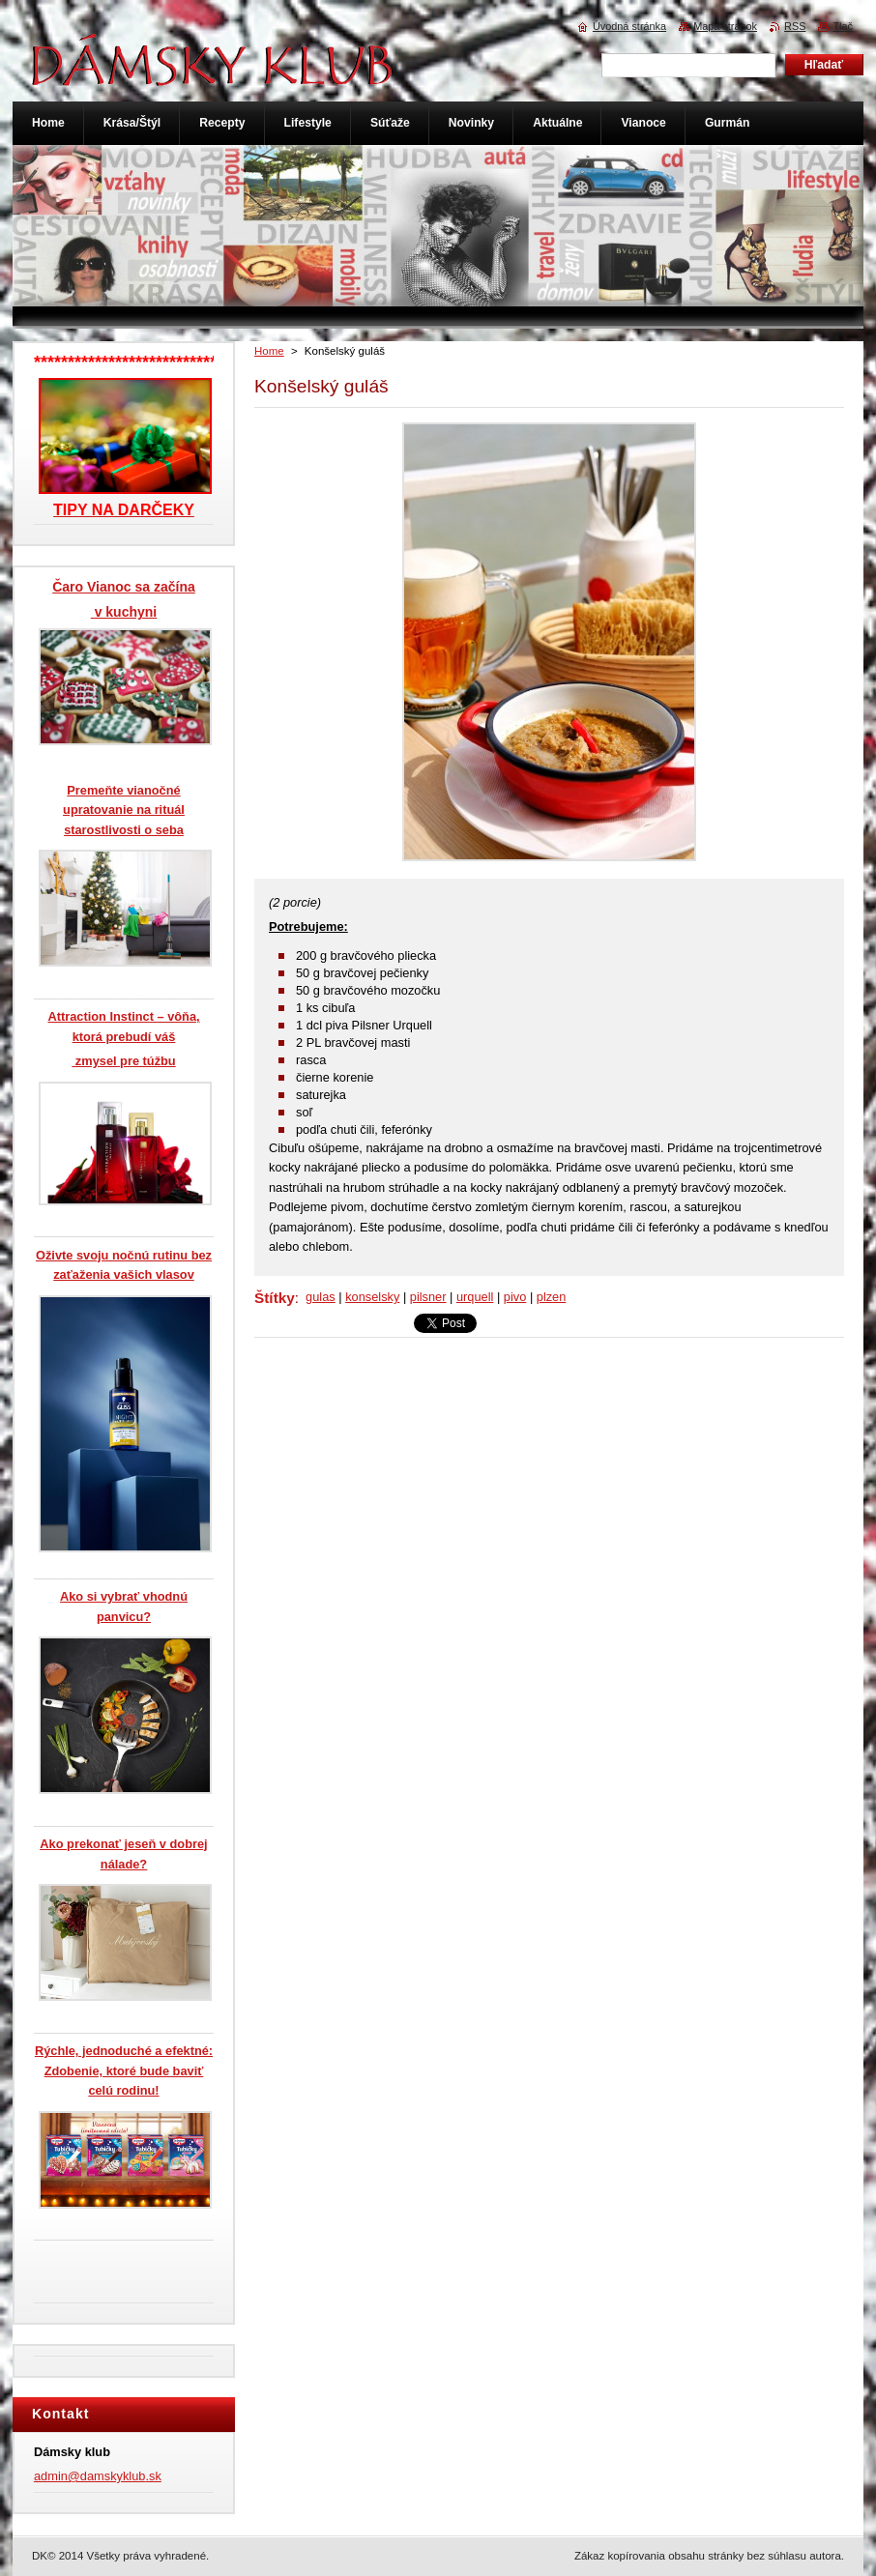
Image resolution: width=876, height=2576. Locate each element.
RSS (794, 26)
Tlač (842, 26)
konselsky (372, 1296)
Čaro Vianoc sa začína (123, 586)
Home (269, 351)
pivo (515, 1296)
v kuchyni (124, 612)
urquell (474, 1296)
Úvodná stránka (629, 26)
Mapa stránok (725, 26)
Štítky (274, 1297)
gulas (321, 1296)
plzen (552, 1296)
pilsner (428, 1296)
